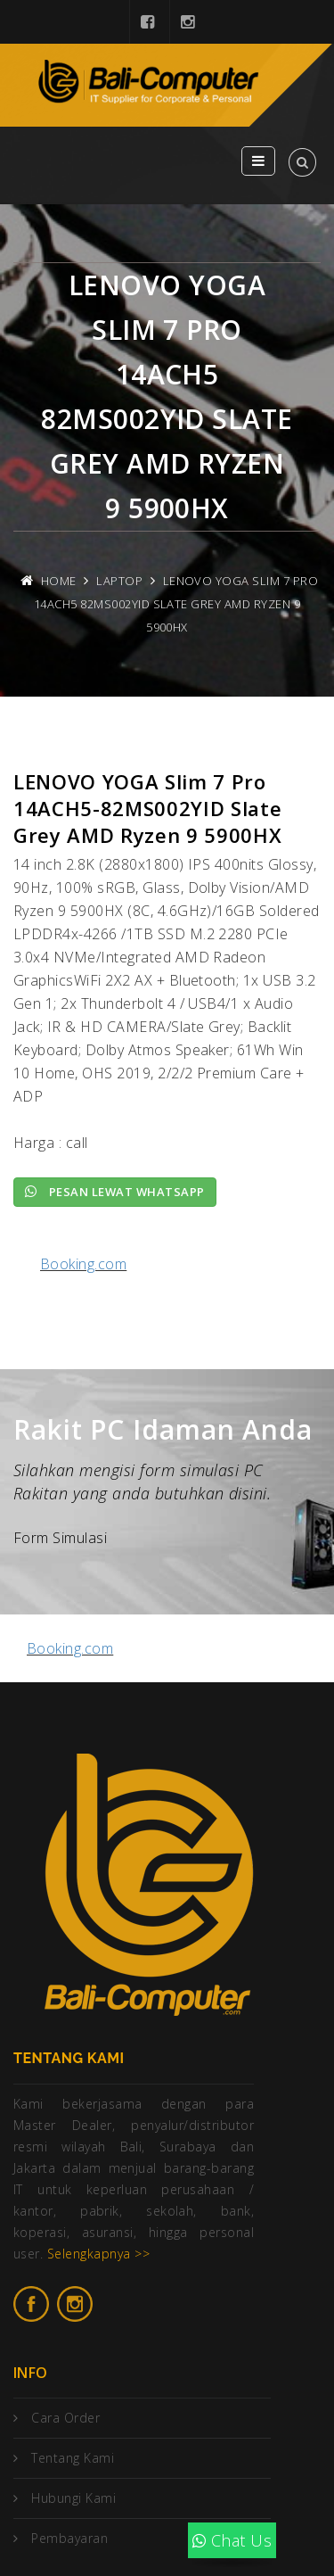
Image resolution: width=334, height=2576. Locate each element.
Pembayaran (69, 2538)
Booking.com (83, 1264)
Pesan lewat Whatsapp (115, 1192)
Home (59, 581)
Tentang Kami (72, 2457)
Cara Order (65, 2417)
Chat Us (232, 2540)
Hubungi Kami (73, 2497)
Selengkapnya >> (98, 2253)
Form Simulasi (60, 1538)
